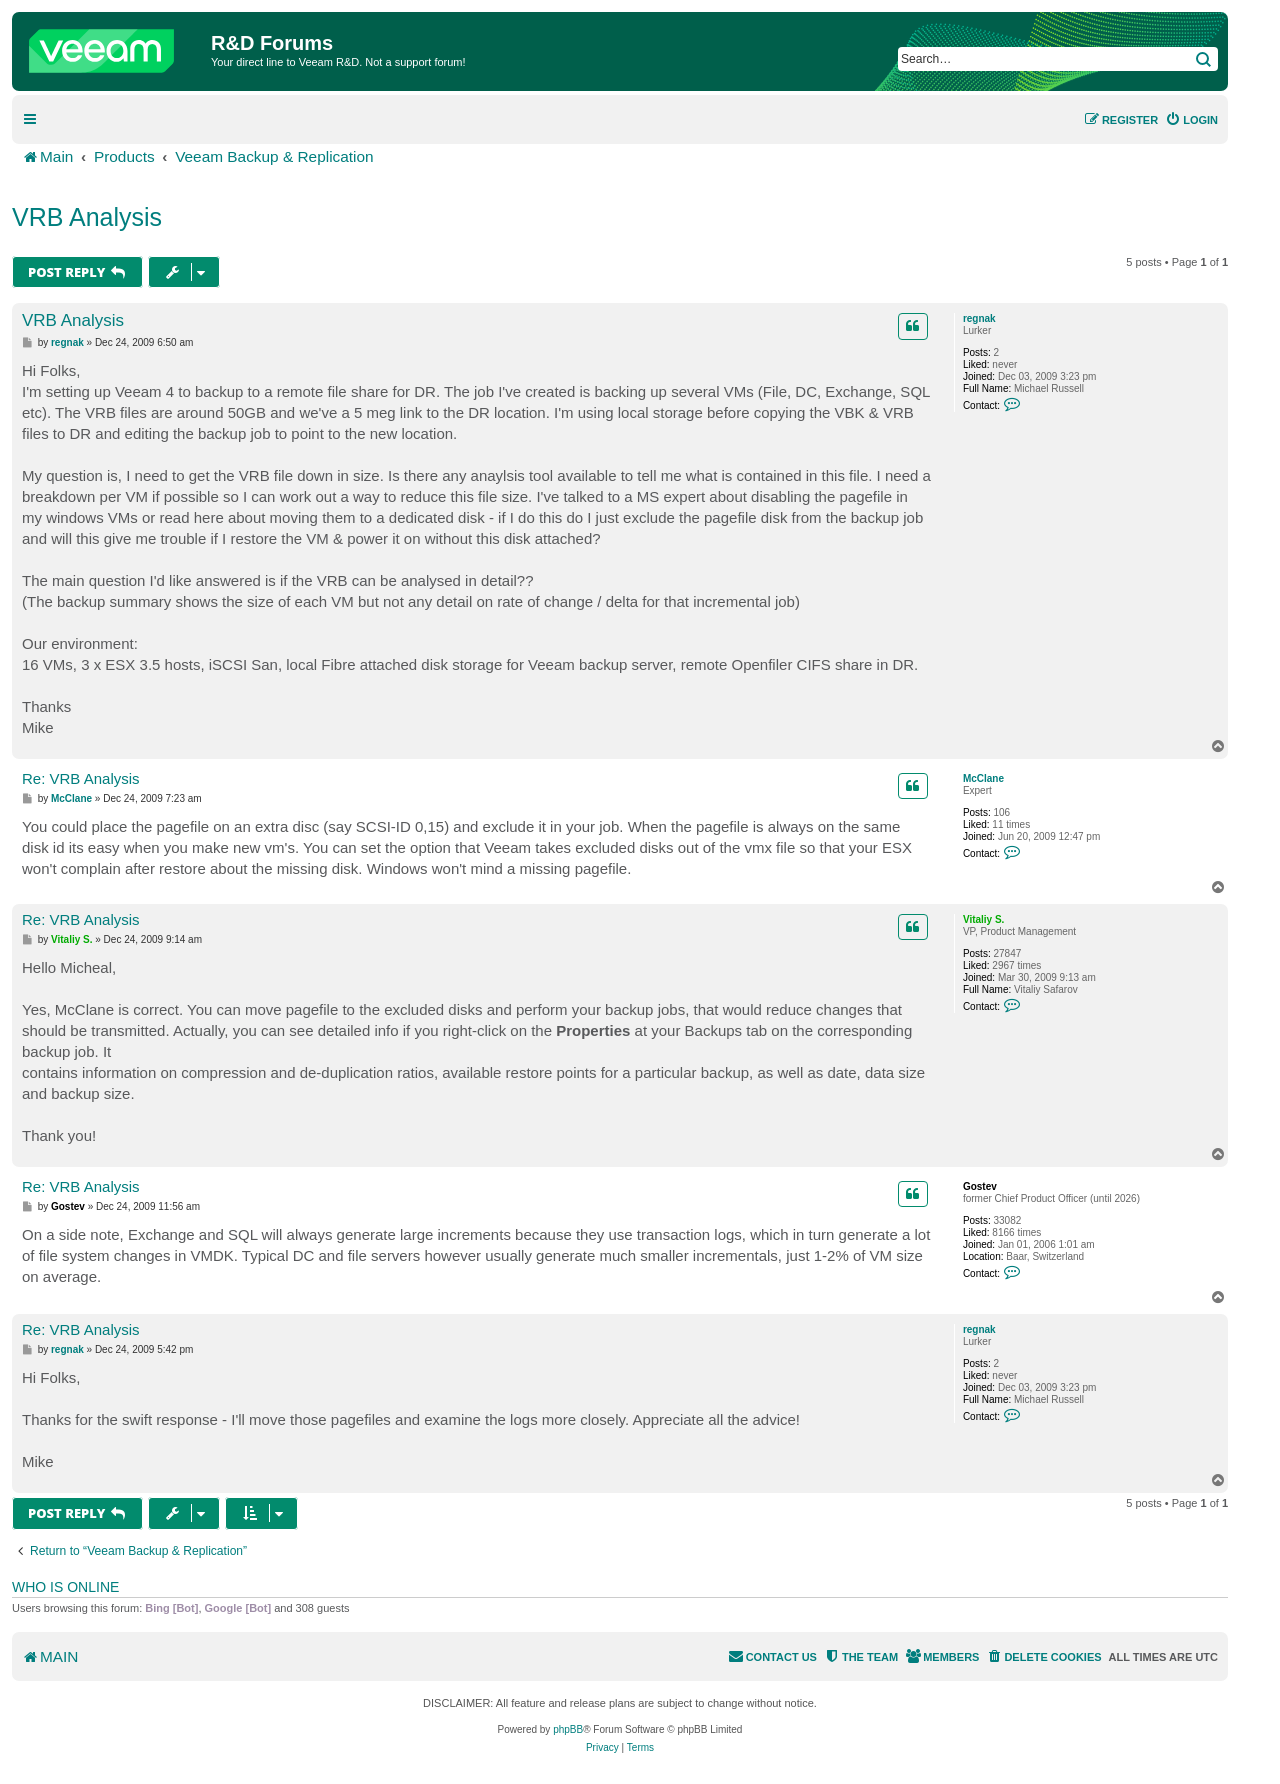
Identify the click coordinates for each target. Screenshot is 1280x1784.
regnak (979, 318)
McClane (983, 778)
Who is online (65, 1587)
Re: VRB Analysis (81, 778)
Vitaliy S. (984, 919)
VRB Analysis (87, 217)
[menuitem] (1191, 120)
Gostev (980, 1186)
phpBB (568, 1729)
